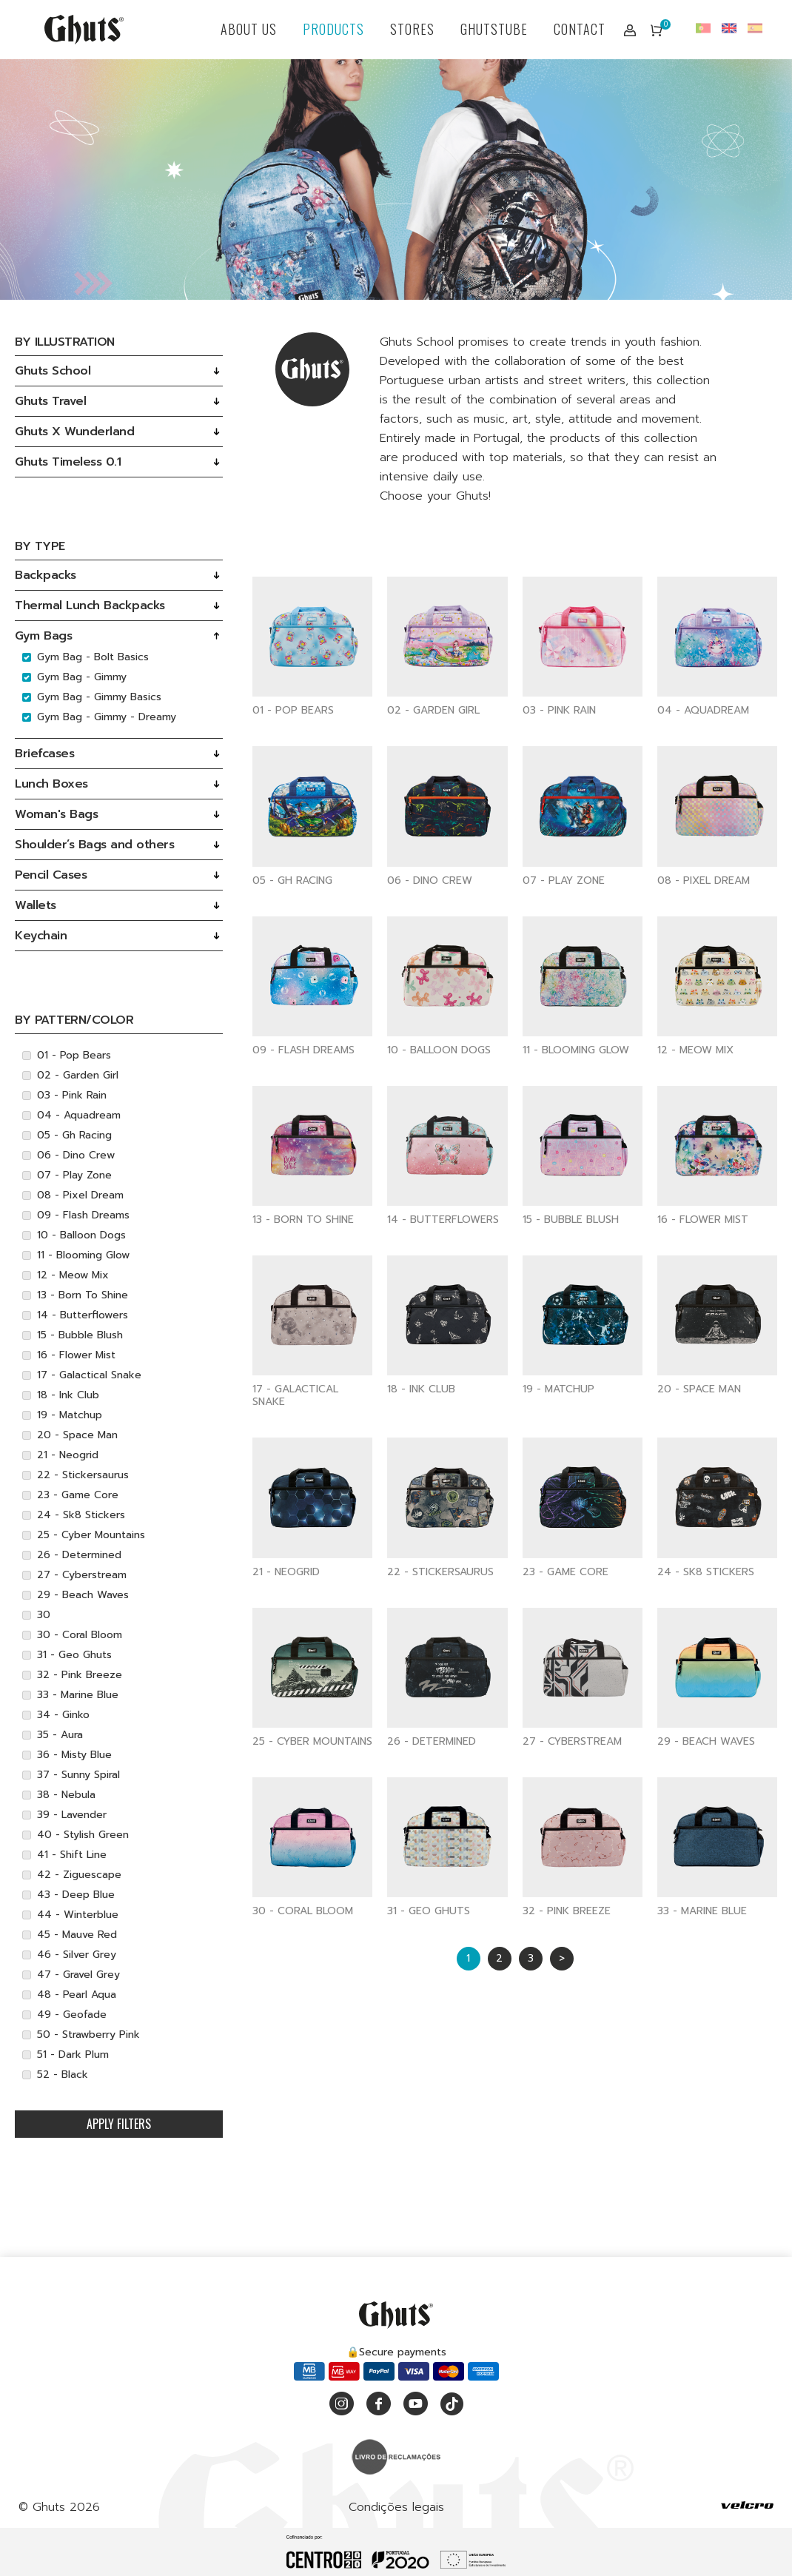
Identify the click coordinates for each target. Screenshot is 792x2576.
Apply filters (119, 2124)
